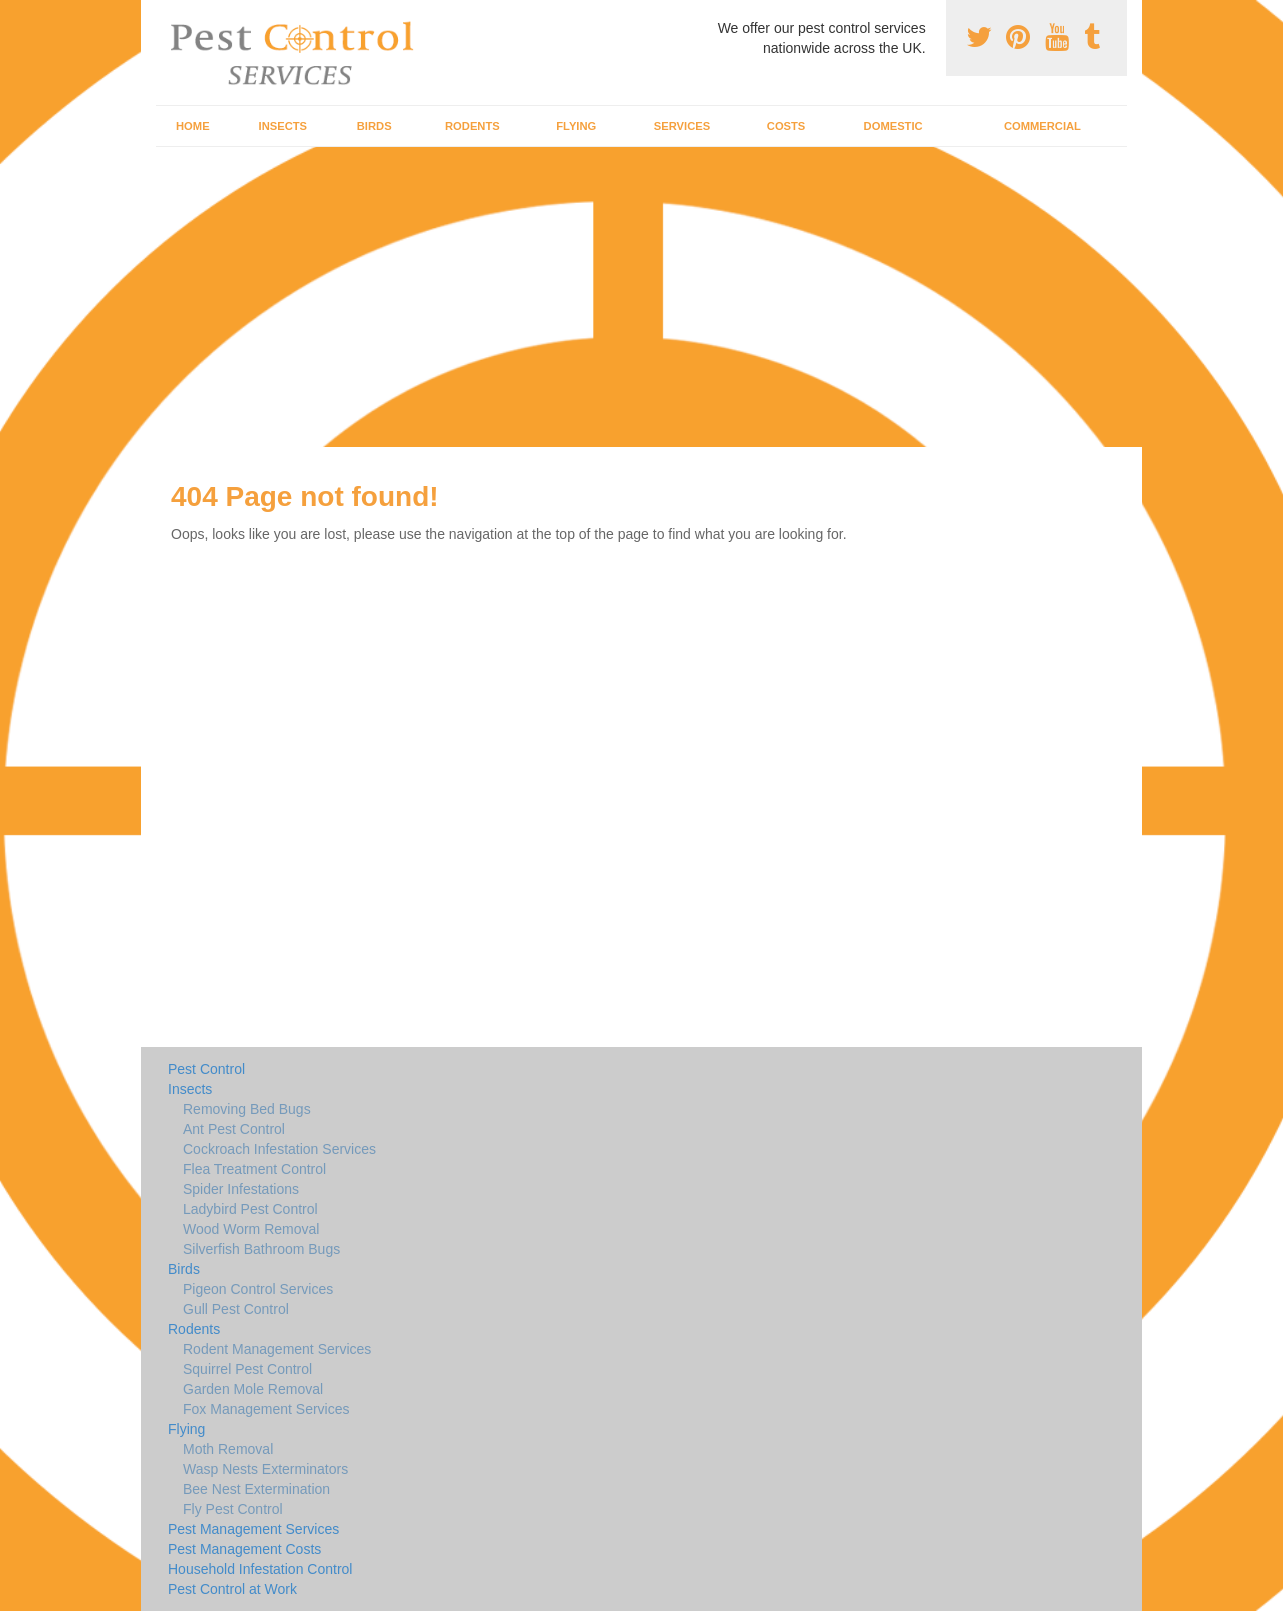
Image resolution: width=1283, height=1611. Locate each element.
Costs (786, 126)
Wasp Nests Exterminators (265, 1469)
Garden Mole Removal (253, 1389)
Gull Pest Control (236, 1309)
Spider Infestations (241, 1189)
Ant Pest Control (234, 1129)
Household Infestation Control (260, 1569)
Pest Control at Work (232, 1589)
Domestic (893, 126)
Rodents (472, 126)
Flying (576, 126)
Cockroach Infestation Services (279, 1149)
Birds (374, 126)
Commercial (1042, 126)
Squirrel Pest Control (247, 1369)
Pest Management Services (253, 1529)
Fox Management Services (266, 1409)
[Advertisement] (642, 297)
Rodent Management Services (277, 1349)
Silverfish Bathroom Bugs (261, 1249)
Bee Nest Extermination (256, 1489)
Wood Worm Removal (251, 1229)
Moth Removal (228, 1449)
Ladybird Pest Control (250, 1209)
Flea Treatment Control (254, 1169)
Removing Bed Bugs (247, 1109)
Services (682, 126)
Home (193, 126)
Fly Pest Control (233, 1509)
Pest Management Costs (244, 1549)
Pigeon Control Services (258, 1289)
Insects (283, 126)
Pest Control (206, 1069)
